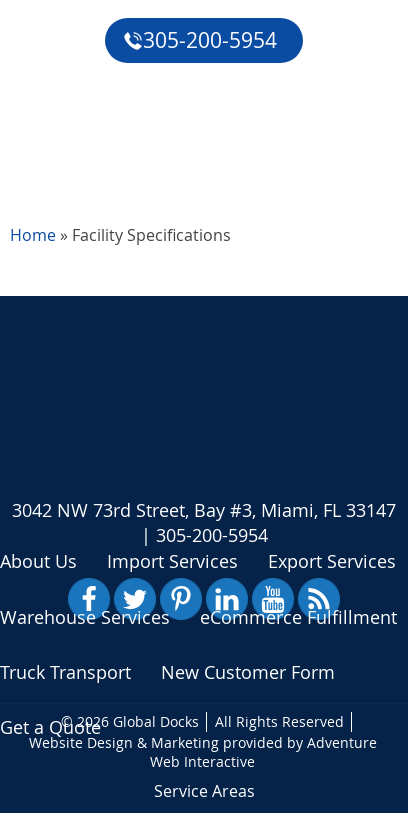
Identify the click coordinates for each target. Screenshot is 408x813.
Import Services (172, 561)
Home (33, 235)
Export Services (332, 561)
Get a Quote (66, 160)
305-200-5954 (200, 40)
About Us (38, 561)
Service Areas (204, 791)
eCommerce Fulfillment (115, 68)
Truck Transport (65, 672)
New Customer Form (248, 672)
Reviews (48, 114)
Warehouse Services (85, 617)
